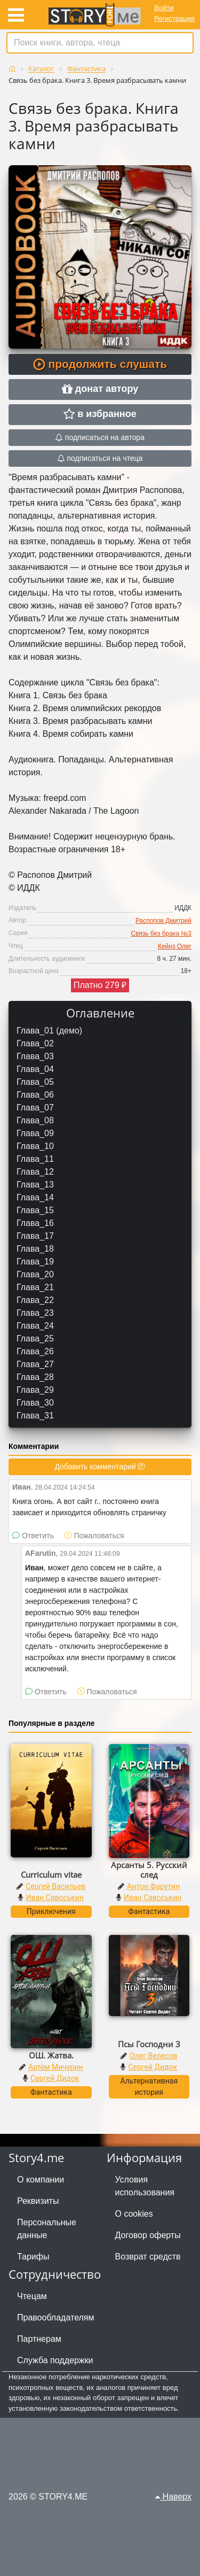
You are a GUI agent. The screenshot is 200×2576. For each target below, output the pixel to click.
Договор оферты (148, 2235)
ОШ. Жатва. (51, 2055)
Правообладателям (55, 2317)
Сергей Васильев (55, 1886)
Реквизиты (38, 2200)
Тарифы (33, 2256)
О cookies (134, 2213)
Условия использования (145, 2186)
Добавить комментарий (100, 1466)
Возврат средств (148, 2256)
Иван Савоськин (55, 1897)
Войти (163, 8)
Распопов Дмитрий (163, 920)
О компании (40, 2179)
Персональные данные (46, 2229)
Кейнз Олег (174, 946)
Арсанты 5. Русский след (149, 1870)
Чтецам (32, 2296)
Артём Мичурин (55, 2067)
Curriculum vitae (51, 1874)
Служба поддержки (55, 2360)
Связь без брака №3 (161, 933)
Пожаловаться (94, 1535)
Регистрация (174, 18)
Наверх (173, 2496)
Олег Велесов (153, 2055)
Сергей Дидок (54, 2078)
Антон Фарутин (153, 1886)
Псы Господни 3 (149, 2044)
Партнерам (39, 2338)
